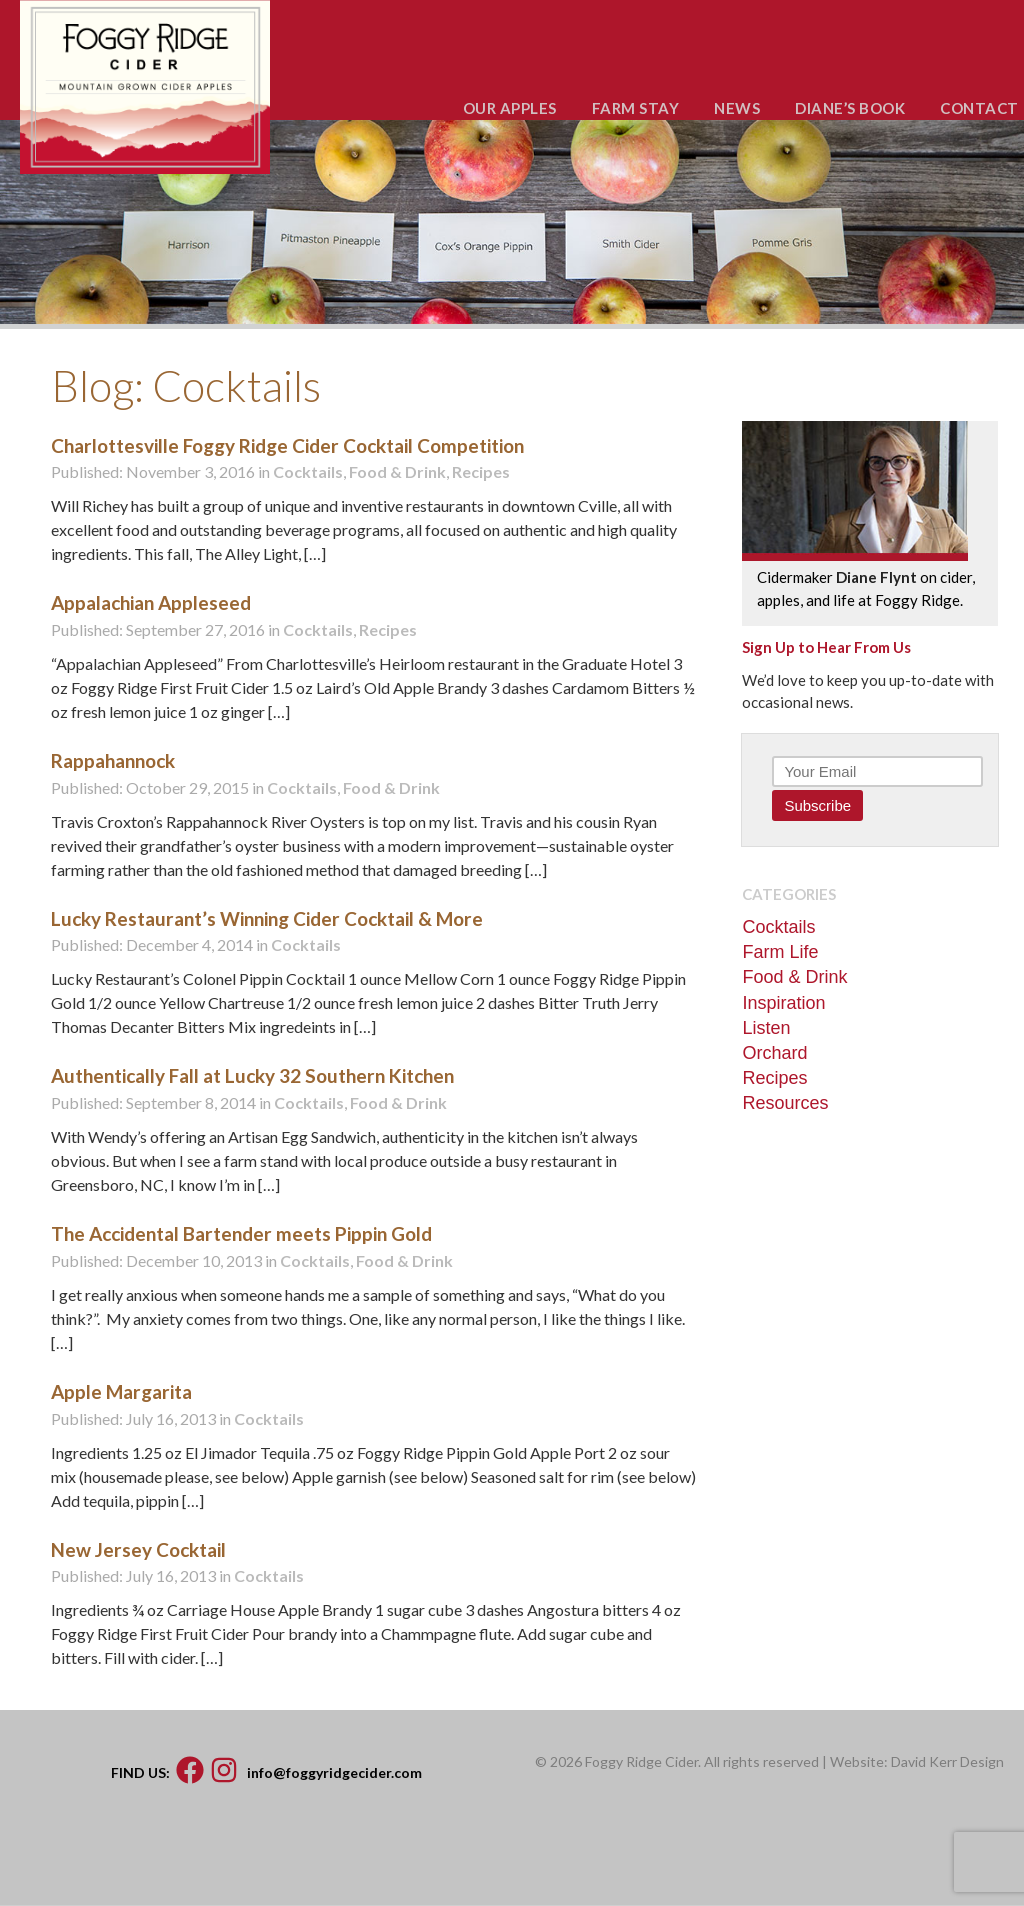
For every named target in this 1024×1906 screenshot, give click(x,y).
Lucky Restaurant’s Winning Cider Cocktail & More (267, 918)
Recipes (481, 471)
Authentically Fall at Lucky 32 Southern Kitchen (252, 1075)
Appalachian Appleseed (151, 602)
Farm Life (780, 952)
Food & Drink (397, 471)
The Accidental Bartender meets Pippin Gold (241, 1233)
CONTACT (979, 108)
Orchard (774, 1053)
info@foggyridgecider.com (334, 1771)
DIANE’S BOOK (850, 108)
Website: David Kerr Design (917, 1761)
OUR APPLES (510, 108)
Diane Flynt (876, 577)
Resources (785, 1103)
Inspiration (783, 1003)
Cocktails (308, 471)
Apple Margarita (121, 1391)
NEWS (737, 108)
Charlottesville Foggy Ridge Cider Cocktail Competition (287, 445)
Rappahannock (113, 760)
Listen (766, 1028)
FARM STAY (636, 108)
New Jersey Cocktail (138, 1549)
